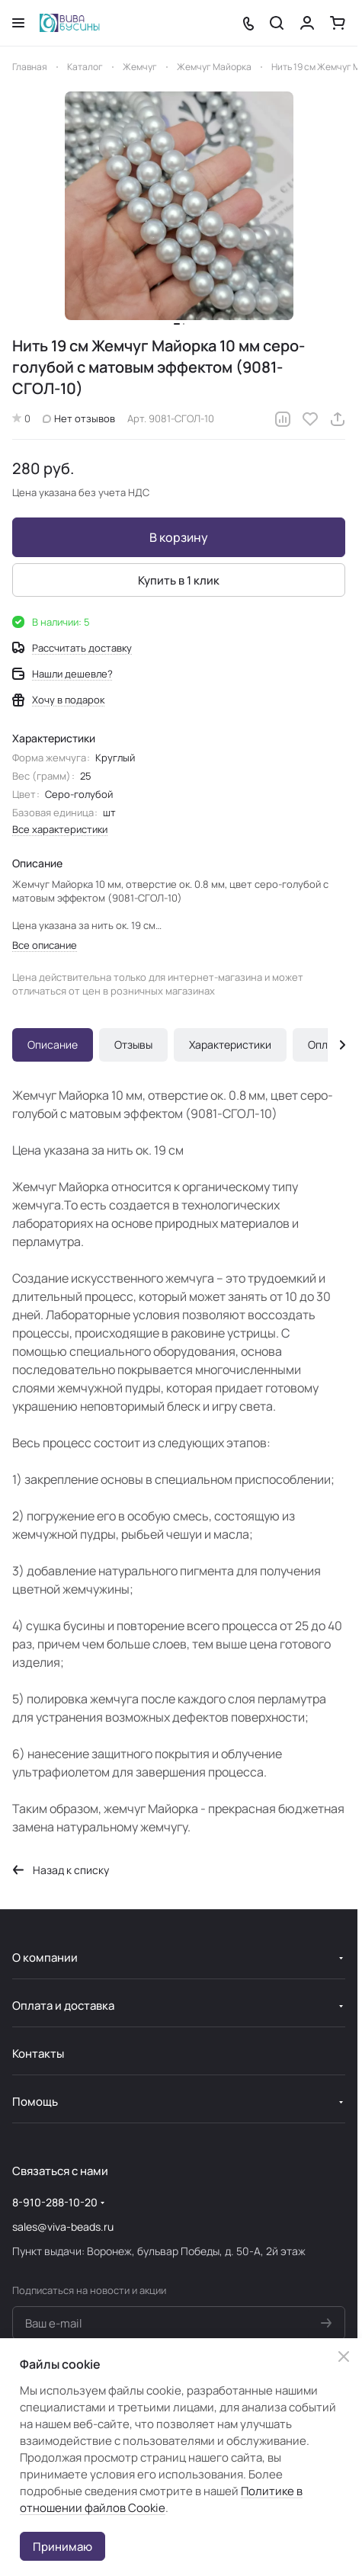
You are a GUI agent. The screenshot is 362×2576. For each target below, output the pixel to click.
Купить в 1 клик (178, 580)
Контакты (38, 2054)
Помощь (35, 2102)
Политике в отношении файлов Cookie (161, 2499)
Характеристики (230, 1044)
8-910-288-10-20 (55, 2202)
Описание (52, 1044)
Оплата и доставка (63, 2006)
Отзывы (133, 1044)
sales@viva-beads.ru (63, 2226)
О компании (45, 1958)
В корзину (178, 537)
